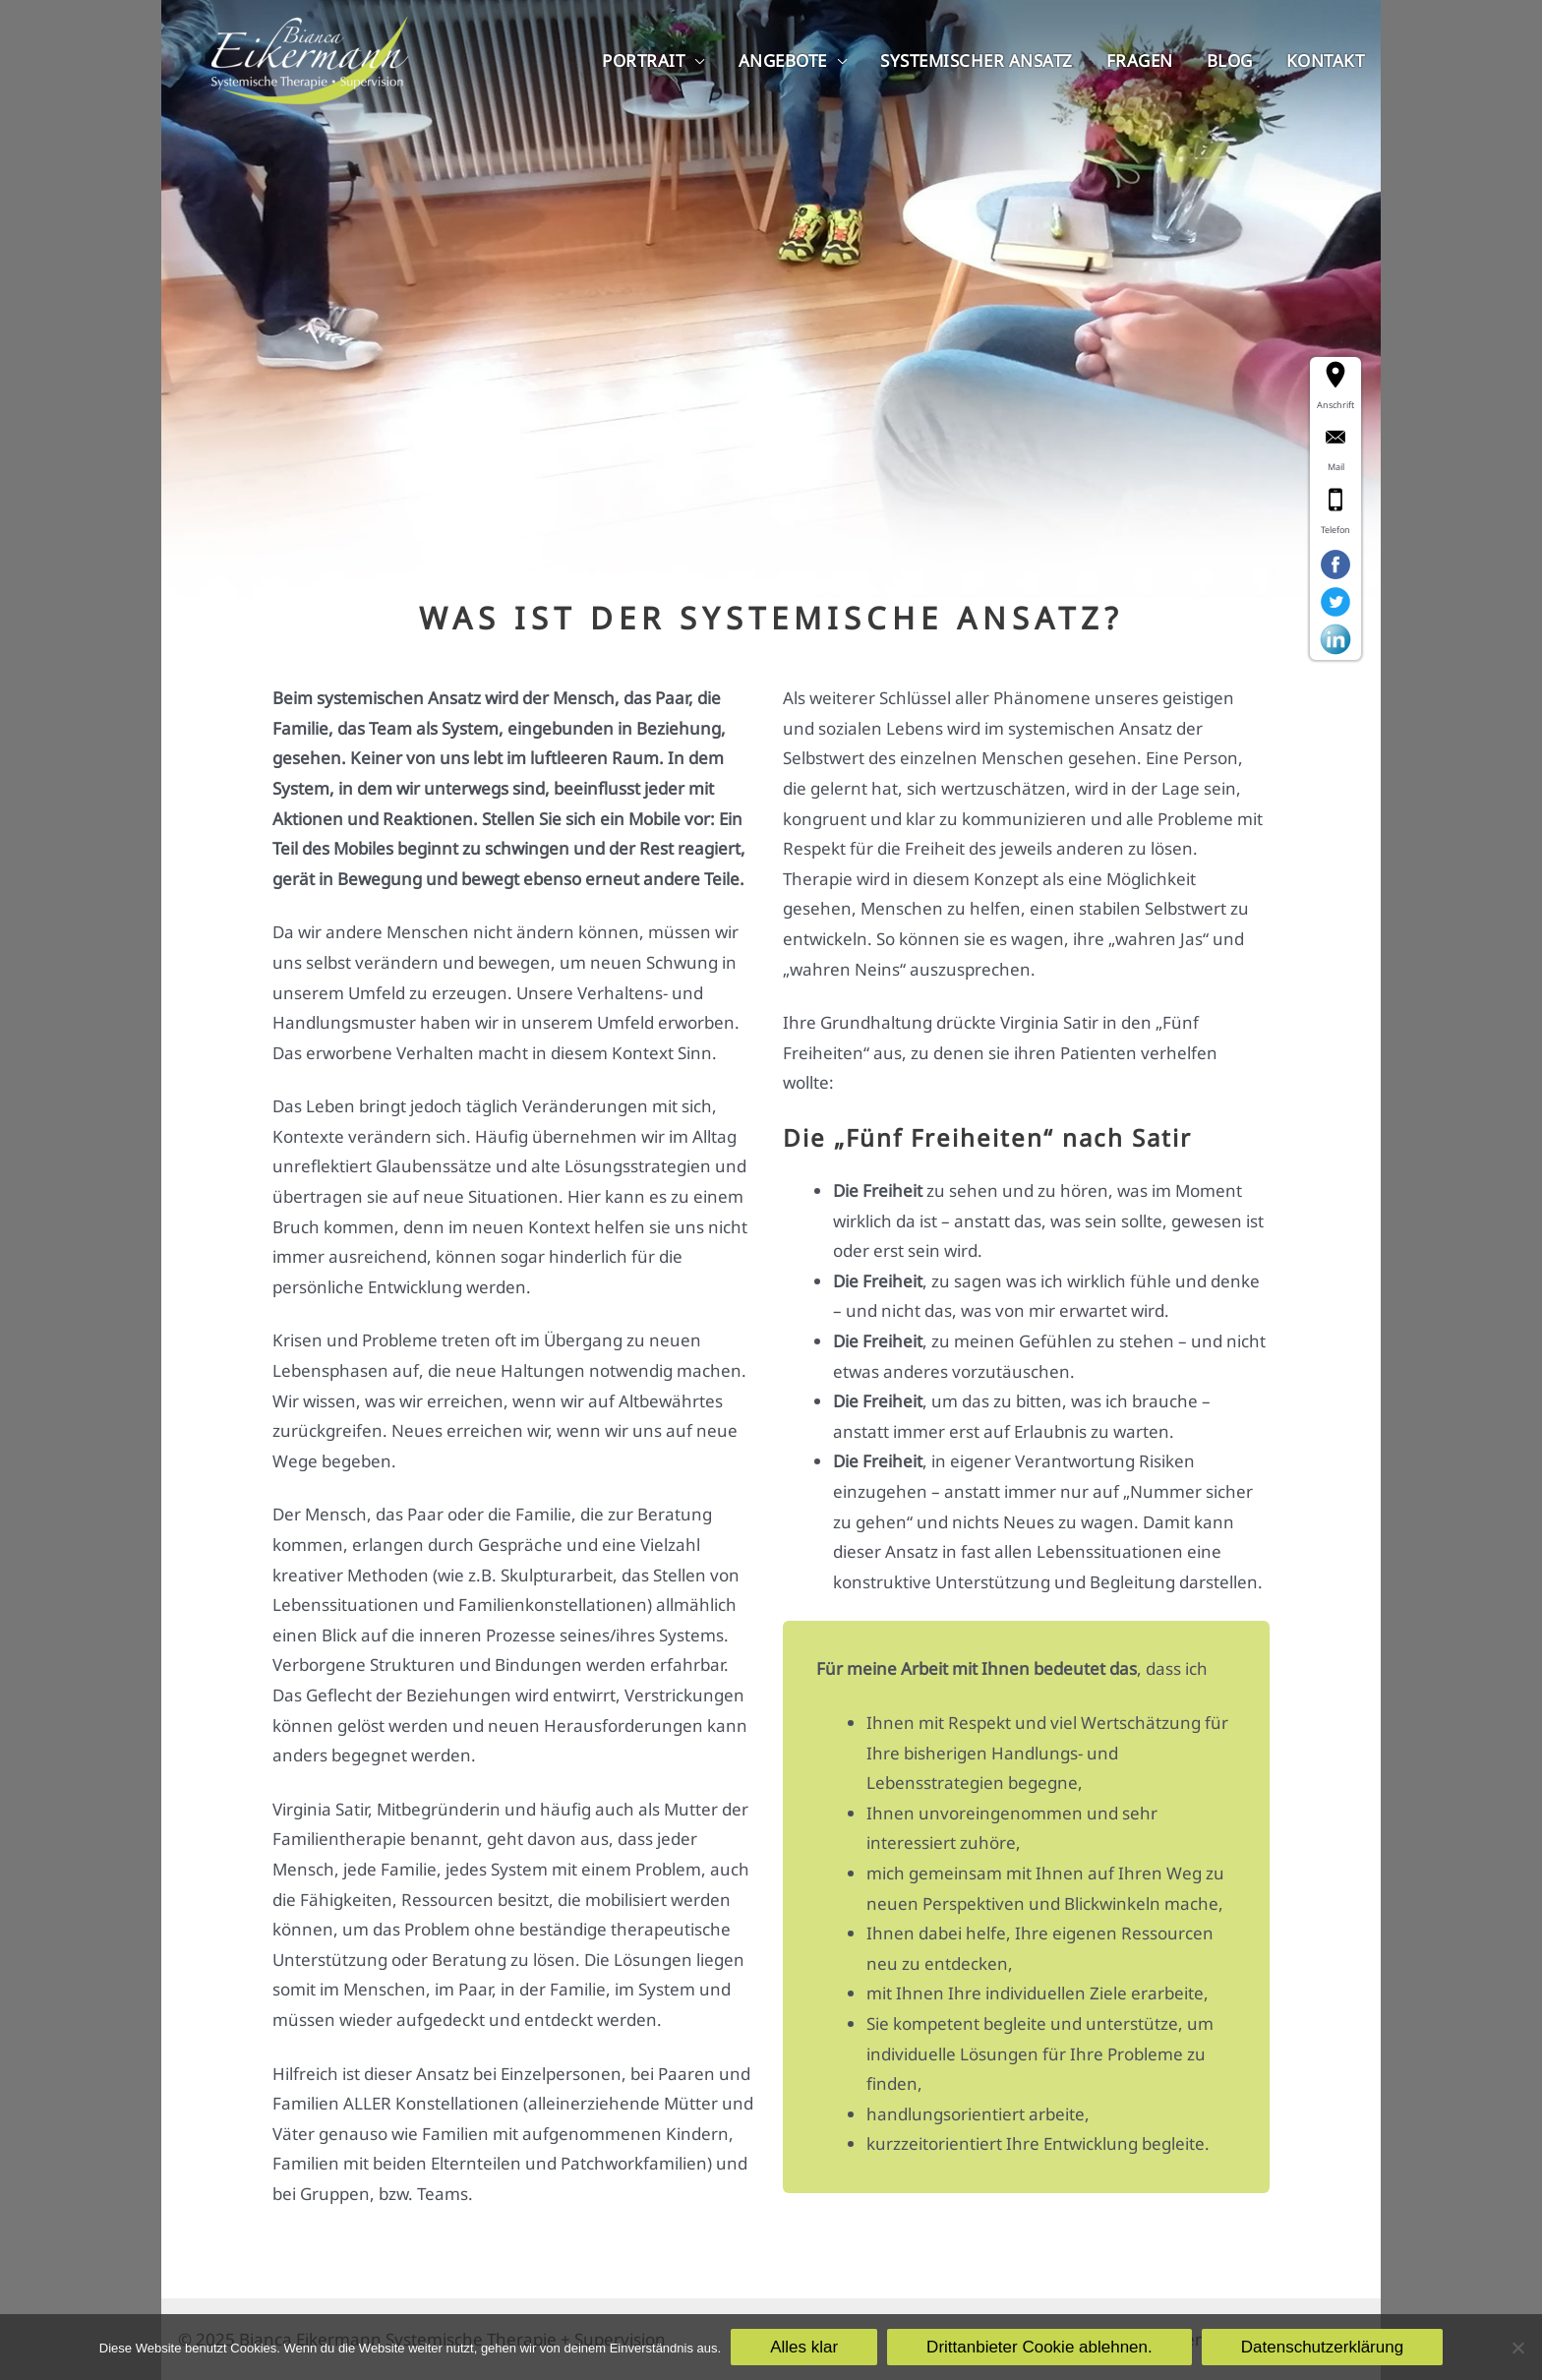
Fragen (1139, 60)
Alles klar (804, 2347)
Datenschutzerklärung (1322, 2347)
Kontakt (1325, 60)
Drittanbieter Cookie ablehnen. (1039, 2347)
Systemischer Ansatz (976, 60)
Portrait (643, 60)
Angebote (783, 60)
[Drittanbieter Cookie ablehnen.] (1517, 2347)
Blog (1230, 60)
